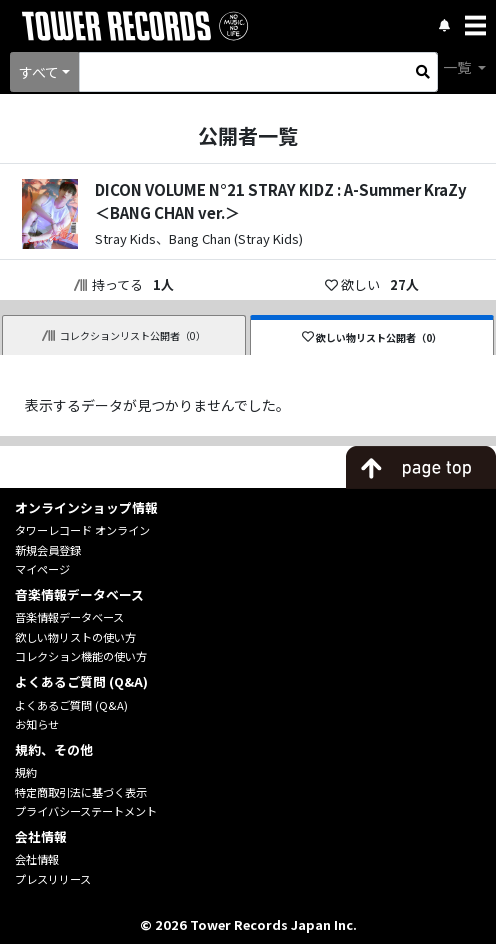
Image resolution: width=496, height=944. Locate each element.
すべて (39, 72)
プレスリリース (53, 879)
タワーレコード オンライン (82, 530)
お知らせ (37, 724)
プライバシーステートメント (86, 811)
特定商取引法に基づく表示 (81, 792)
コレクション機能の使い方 (81, 656)
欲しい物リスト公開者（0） (372, 337)
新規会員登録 (48, 550)
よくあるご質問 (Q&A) (71, 705)
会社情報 (37, 859)
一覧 (458, 67)
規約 (26, 772)
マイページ (42, 569)
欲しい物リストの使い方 (75, 637)
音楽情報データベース (69, 617)
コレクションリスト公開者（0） (124, 335)
